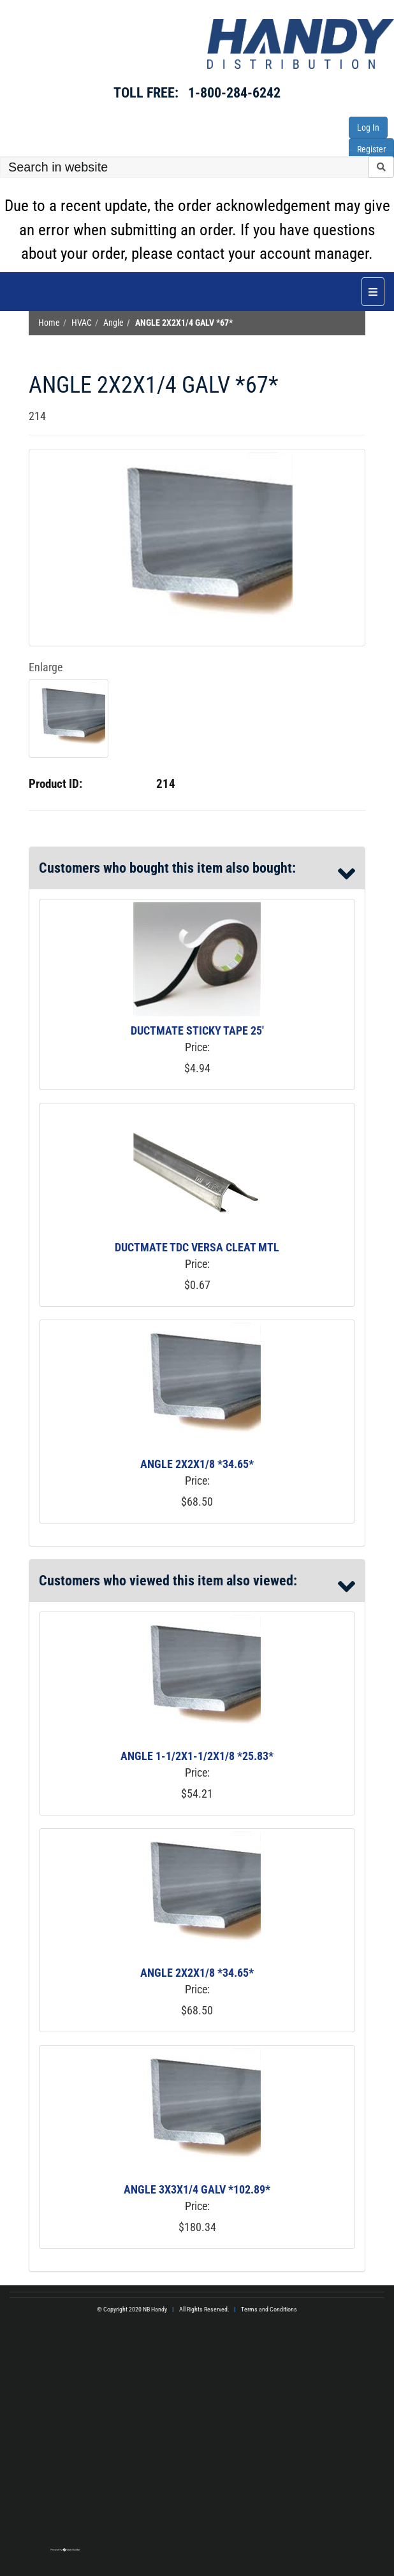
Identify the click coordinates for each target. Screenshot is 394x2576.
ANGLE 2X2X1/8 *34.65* (197, 1464)
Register (371, 149)
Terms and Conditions (269, 2309)
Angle (113, 322)
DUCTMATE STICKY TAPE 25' (197, 1030)
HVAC (81, 322)
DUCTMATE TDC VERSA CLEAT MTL (197, 1247)
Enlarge (45, 667)
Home (49, 322)
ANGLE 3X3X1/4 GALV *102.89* (197, 2189)
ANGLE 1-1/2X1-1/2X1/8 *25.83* (197, 1756)
